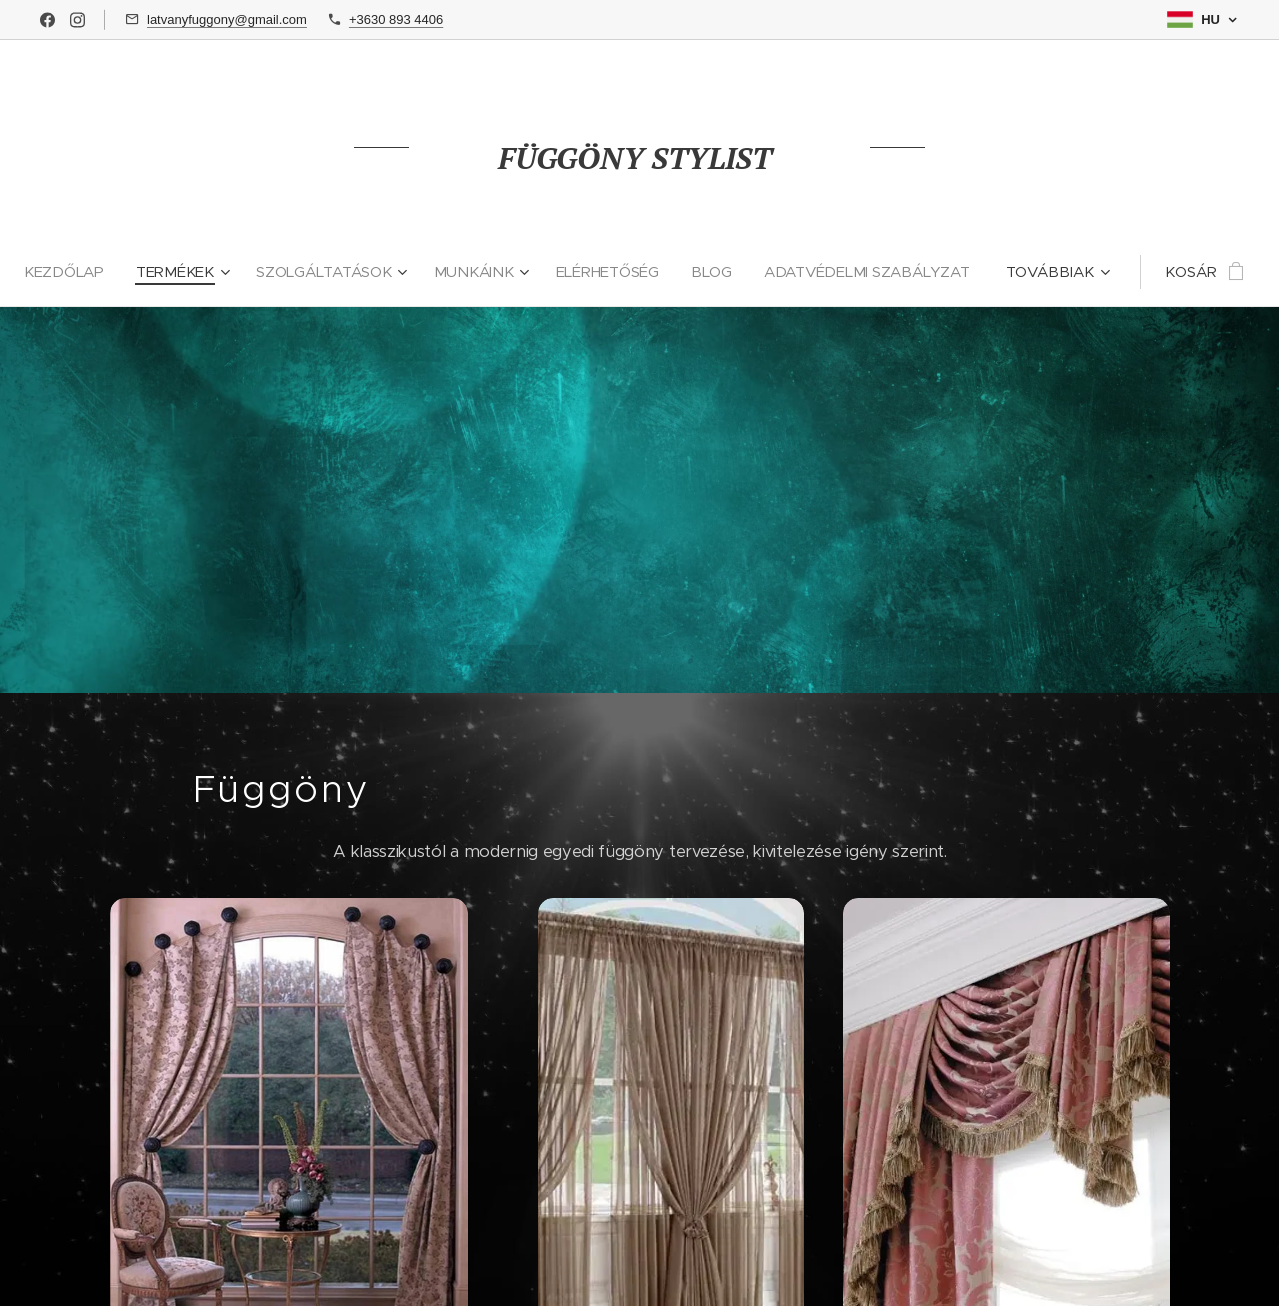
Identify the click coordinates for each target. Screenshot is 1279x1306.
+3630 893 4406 (396, 19)
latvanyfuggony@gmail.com (227, 19)
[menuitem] (185, 272)
